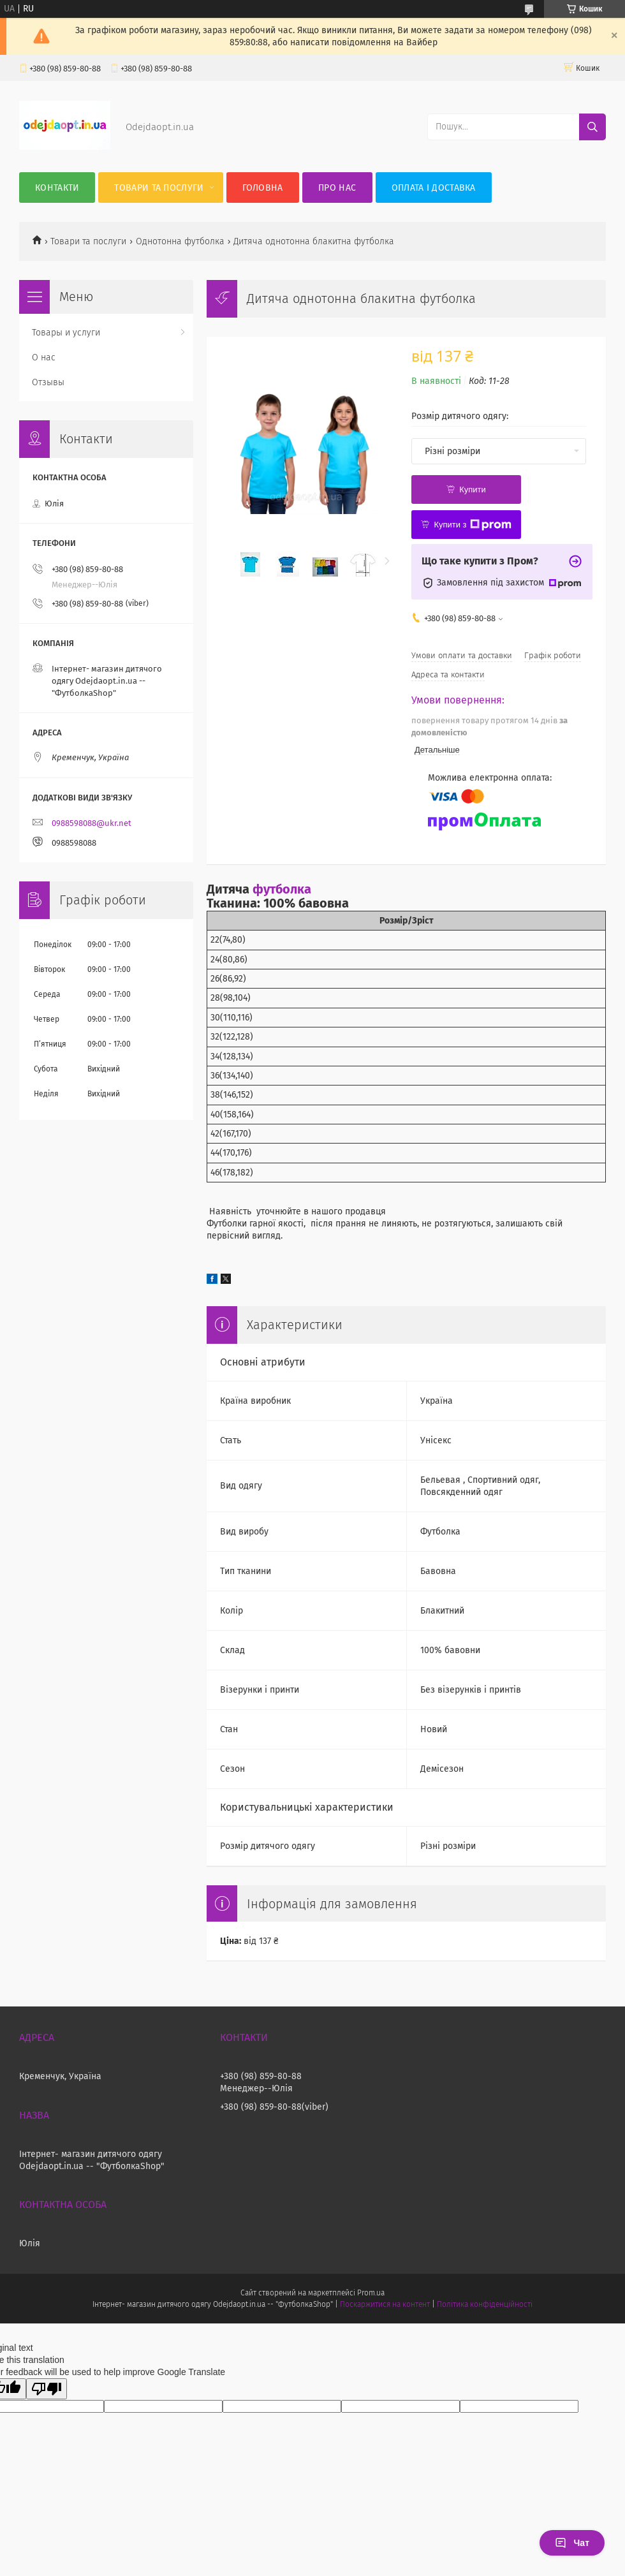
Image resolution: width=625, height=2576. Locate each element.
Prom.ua (371, 2292)
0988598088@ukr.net (91, 823)
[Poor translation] (46, 2388)
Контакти (57, 187)
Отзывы (48, 382)
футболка (282, 889)
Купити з (472, 525)
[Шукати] (592, 127)
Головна (262, 187)
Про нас (337, 187)
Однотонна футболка (180, 241)
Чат (572, 2543)
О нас (43, 357)
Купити (472, 489)
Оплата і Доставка (434, 187)
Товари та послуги (158, 187)
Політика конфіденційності (485, 2304)
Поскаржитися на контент (385, 2304)
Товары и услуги (66, 332)
